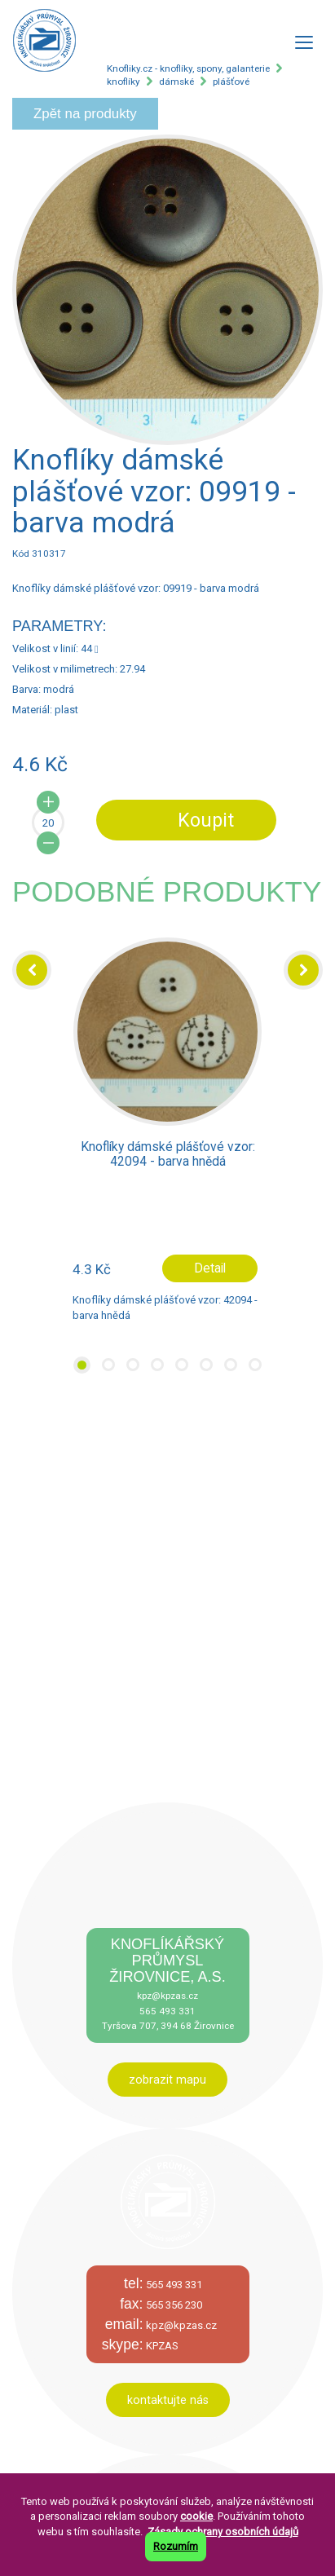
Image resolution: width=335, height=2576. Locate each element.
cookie (196, 2516)
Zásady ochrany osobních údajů (223, 2531)
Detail (210, 1268)
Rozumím (175, 2546)
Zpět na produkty (85, 113)
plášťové (231, 81)
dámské (176, 81)
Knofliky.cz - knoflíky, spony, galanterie (188, 68)
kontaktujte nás (168, 2399)
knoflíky (123, 81)
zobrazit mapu (167, 2079)
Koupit (206, 820)
